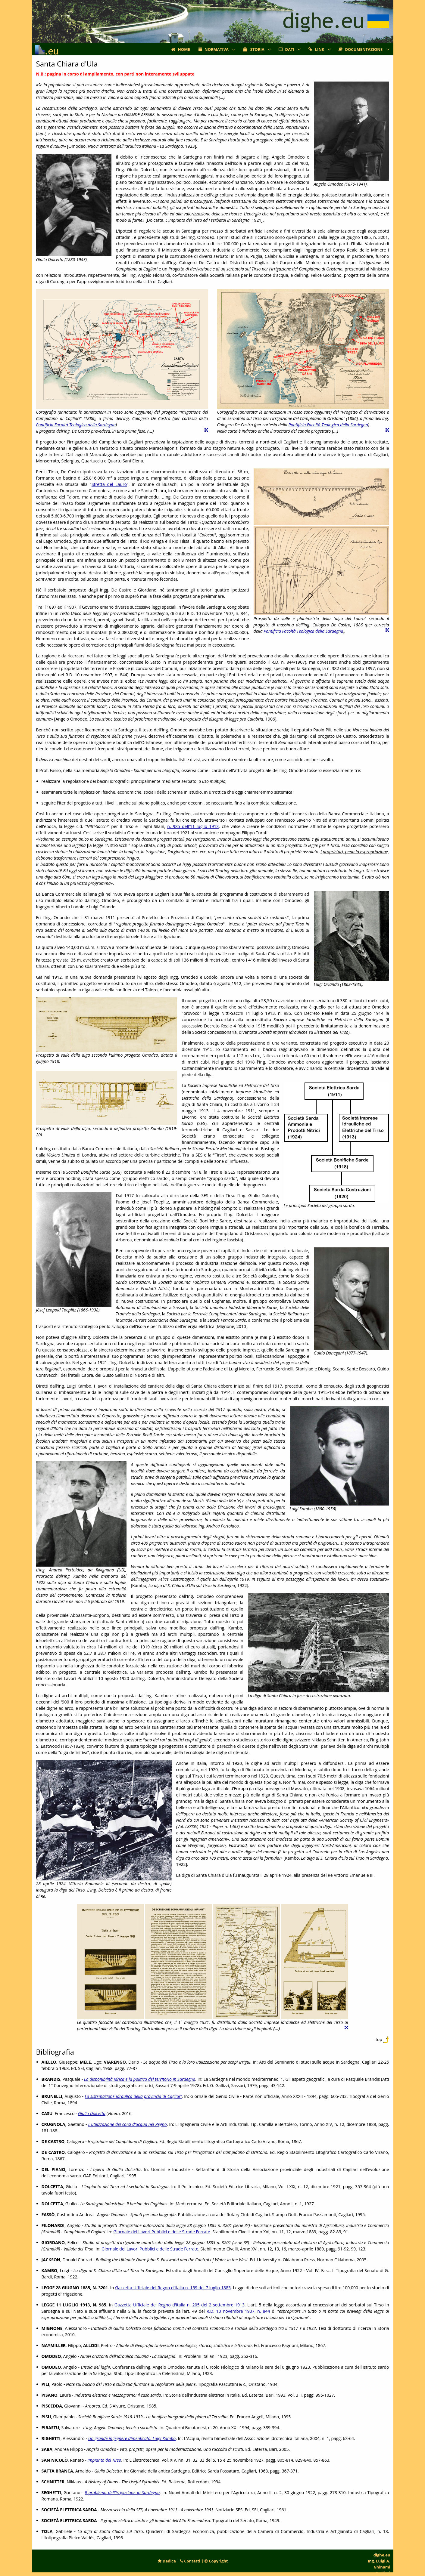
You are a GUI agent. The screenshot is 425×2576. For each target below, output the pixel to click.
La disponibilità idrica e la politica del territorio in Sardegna (139, 2079)
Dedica (167, 2561)
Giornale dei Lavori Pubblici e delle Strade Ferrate (161, 2232)
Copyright (216, 2561)
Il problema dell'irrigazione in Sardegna (122, 2492)
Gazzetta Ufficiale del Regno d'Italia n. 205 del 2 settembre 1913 (179, 2305)
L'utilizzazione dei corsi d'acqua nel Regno (127, 2124)
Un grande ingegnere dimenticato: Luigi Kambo (132, 2438)
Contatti (190, 2561)
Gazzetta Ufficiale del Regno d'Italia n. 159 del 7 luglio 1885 (173, 2287)
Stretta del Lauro (109, 484)
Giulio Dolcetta (91, 2113)
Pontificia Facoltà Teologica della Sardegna (76, 425)
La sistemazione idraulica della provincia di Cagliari (133, 2096)
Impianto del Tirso (104, 2460)
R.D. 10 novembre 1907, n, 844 (238, 2311)
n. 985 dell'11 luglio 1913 (193, 826)
